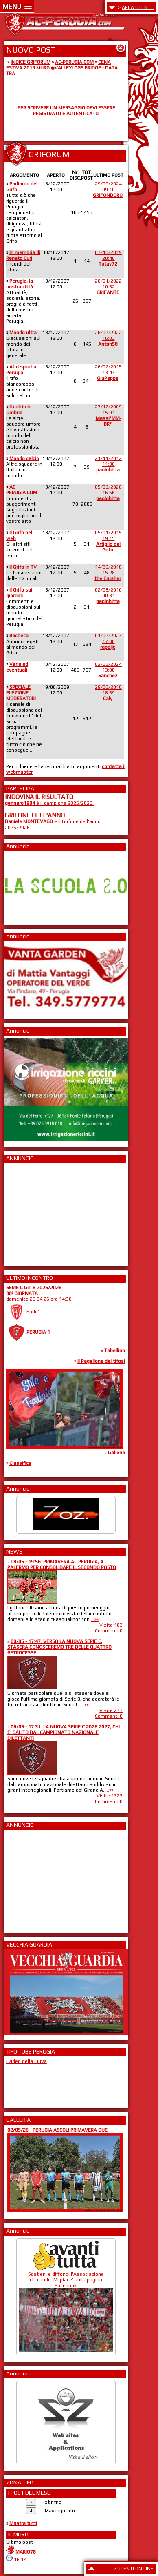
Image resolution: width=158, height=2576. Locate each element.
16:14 (20, 2560)
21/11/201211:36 (108, 464)
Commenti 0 (109, 1631)
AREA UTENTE (138, 7)
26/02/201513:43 (108, 372)
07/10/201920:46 (108, 258)
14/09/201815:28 (108, 572)
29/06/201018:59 (108, 692)
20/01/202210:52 (108, 286)
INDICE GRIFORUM (30, 62)
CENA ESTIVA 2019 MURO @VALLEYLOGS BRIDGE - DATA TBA (62, 67)
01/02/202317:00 (108, 641)
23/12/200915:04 (108, 415)
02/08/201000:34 (108, 595)
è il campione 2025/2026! (49, 803)
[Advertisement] (29, 1212)
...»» (95, 1619)
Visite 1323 (110, 1796)
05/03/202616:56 (108, 492)
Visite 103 (111, 1625)
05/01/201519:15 (108, 541)
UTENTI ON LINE (135, 2569)
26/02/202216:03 (108, 338)
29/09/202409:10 (108, 189)
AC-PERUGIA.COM (74, 62)
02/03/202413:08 (108, 670)
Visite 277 (111, 1710)
